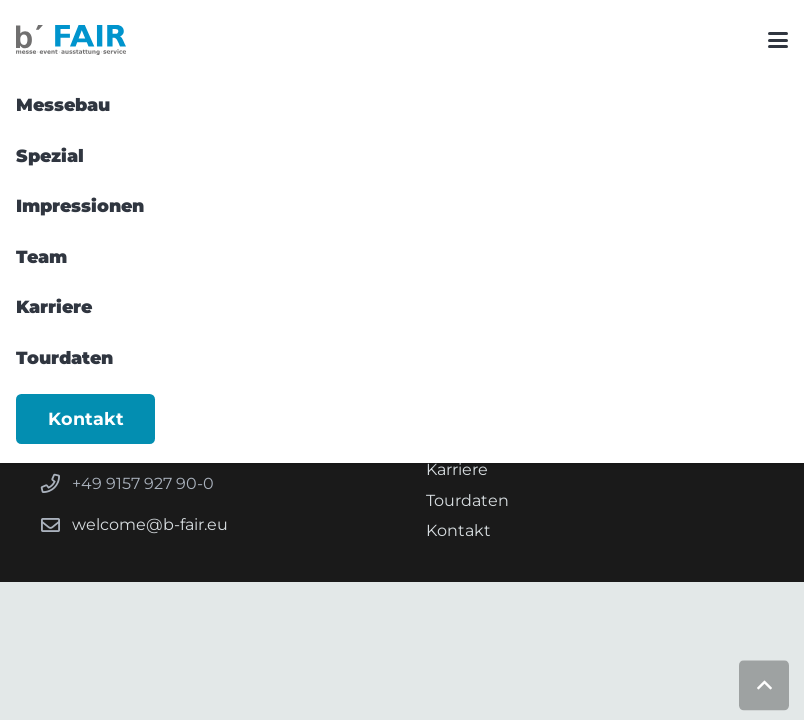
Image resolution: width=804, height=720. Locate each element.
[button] (778, 40)
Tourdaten (467, 500)
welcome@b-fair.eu (150, 524)
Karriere (457, 469)
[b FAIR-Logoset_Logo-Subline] (71, 40)
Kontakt (458, 530)
